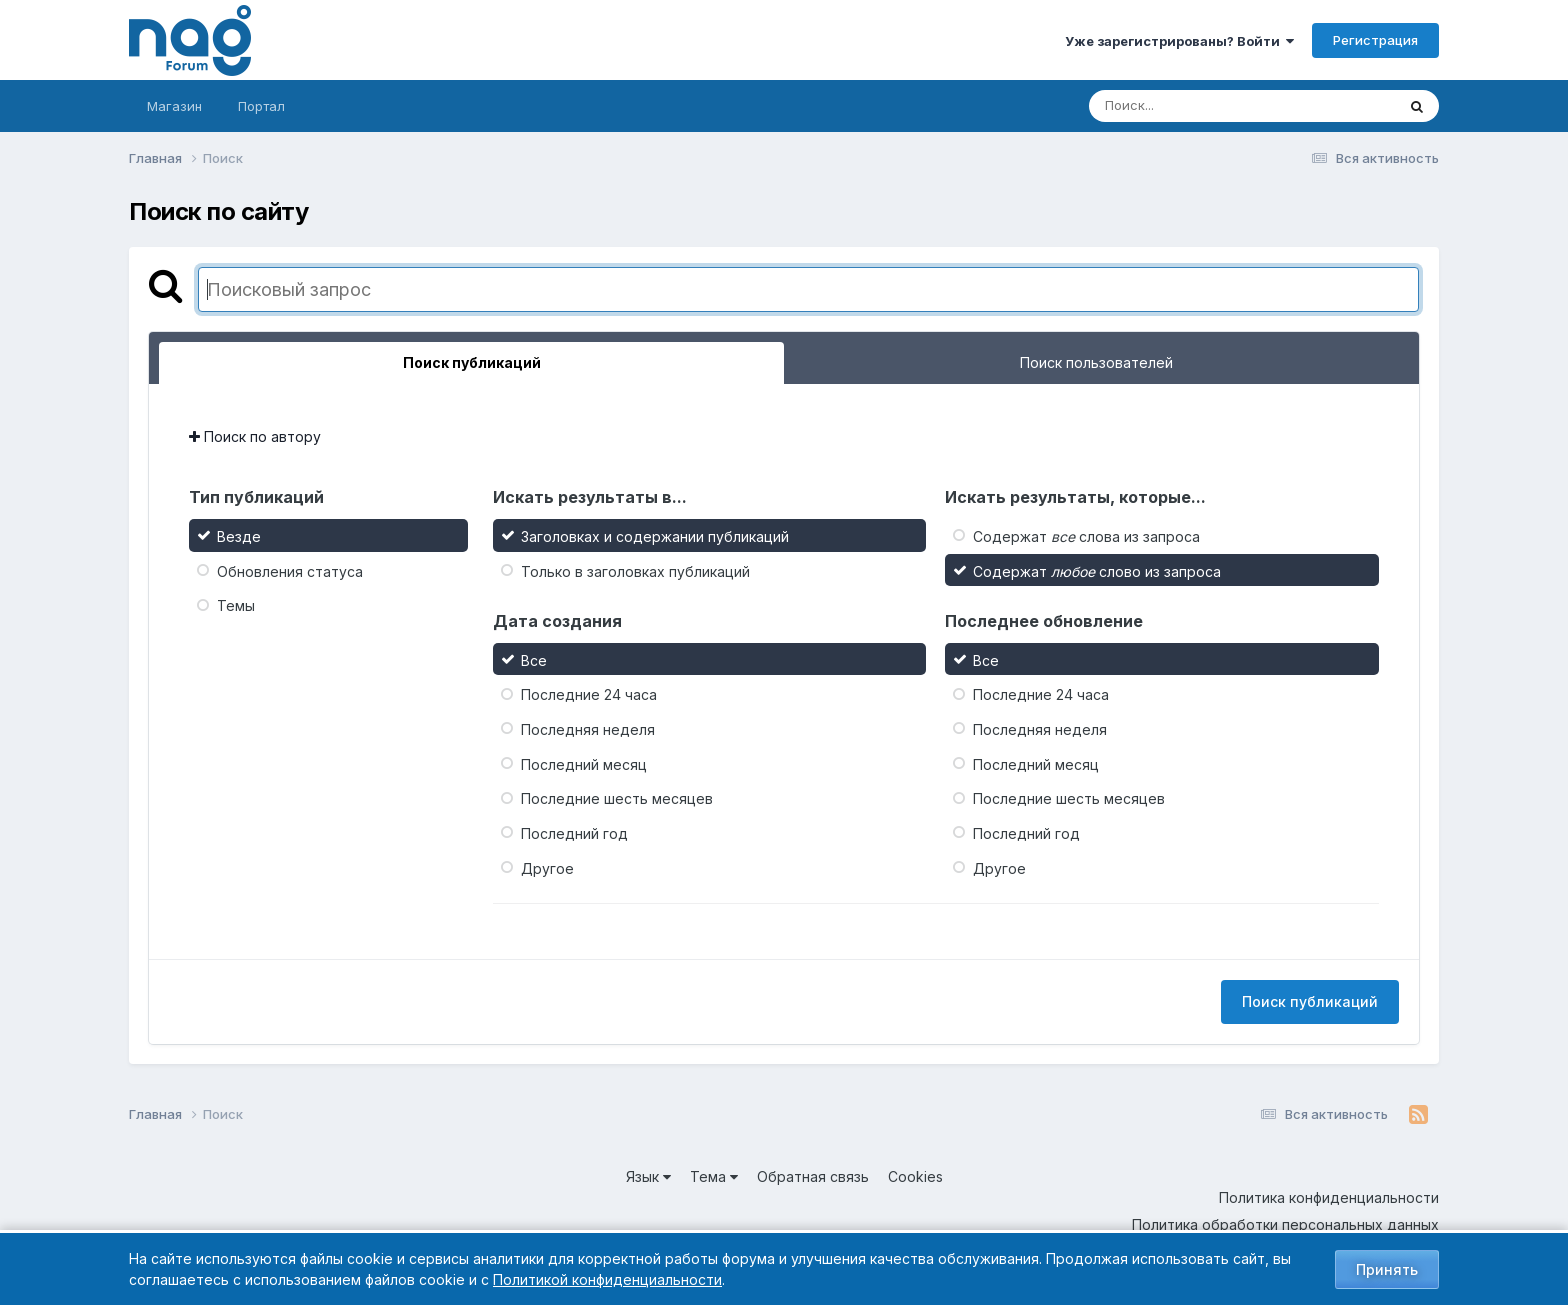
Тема (714, 1176)
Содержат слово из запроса (1097, 570)
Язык (648, 1176)
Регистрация (1375, 40)
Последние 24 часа (589, 694)
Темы (236, 605)
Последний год (574, 833)
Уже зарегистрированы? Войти (1179, 41)
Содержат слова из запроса (1086, 536)
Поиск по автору (255, 436)
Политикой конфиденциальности (607, 1279)
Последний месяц (584, 763)
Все (534, 659)
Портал (261, 106)
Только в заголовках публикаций (635, 570)
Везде (239, 536)
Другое (547, 867)
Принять (1387, 1269)
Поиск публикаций (1310, 1001)
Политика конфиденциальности (1329, 1197)
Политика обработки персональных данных (1285, 1224)
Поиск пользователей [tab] (1096, 362)
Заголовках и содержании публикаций (655, 536)
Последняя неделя (588, 729)
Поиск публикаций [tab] (472, 362)
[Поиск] (1204, 106)
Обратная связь (813, 1176)
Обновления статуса (290, 570)
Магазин (174, 106)
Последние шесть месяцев (617, 798)
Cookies (915, 1176)
